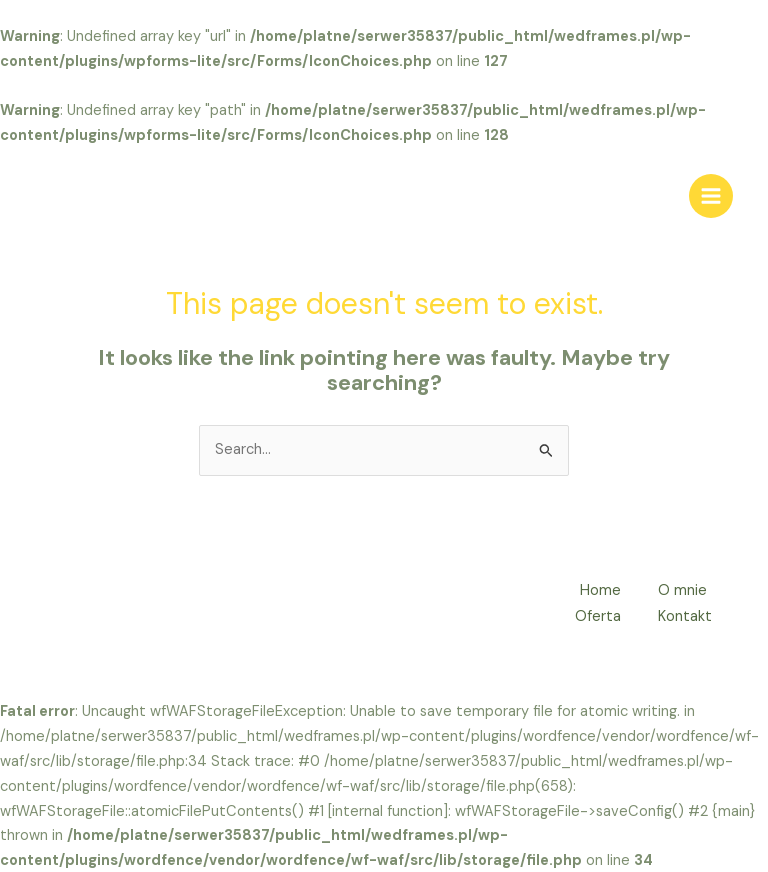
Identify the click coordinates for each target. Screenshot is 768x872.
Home (598, 590)
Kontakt (686, 615)
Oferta (596, 615)
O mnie (683, 590)
